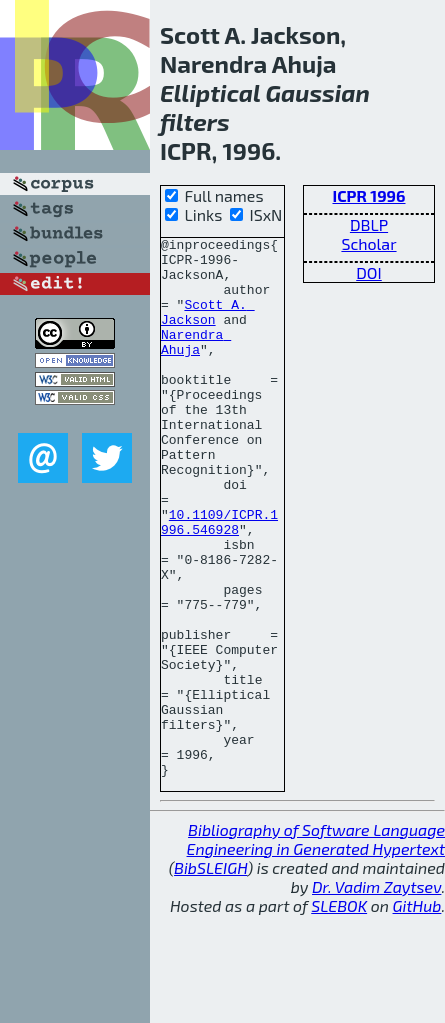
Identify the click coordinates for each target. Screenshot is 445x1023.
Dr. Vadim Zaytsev (376, 994)
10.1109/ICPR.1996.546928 (219, 580)
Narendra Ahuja (196, 364)
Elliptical (210, 92)
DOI (369, 272)
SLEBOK (339, 1013)
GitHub (417, 1013)
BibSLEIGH (210, 975)
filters (195, 121)
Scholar (368, 243)
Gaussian (317, 92)
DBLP (369, 224)
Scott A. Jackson (208, 328)
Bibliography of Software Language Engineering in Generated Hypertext (316, 947)
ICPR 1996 (368, 195)
